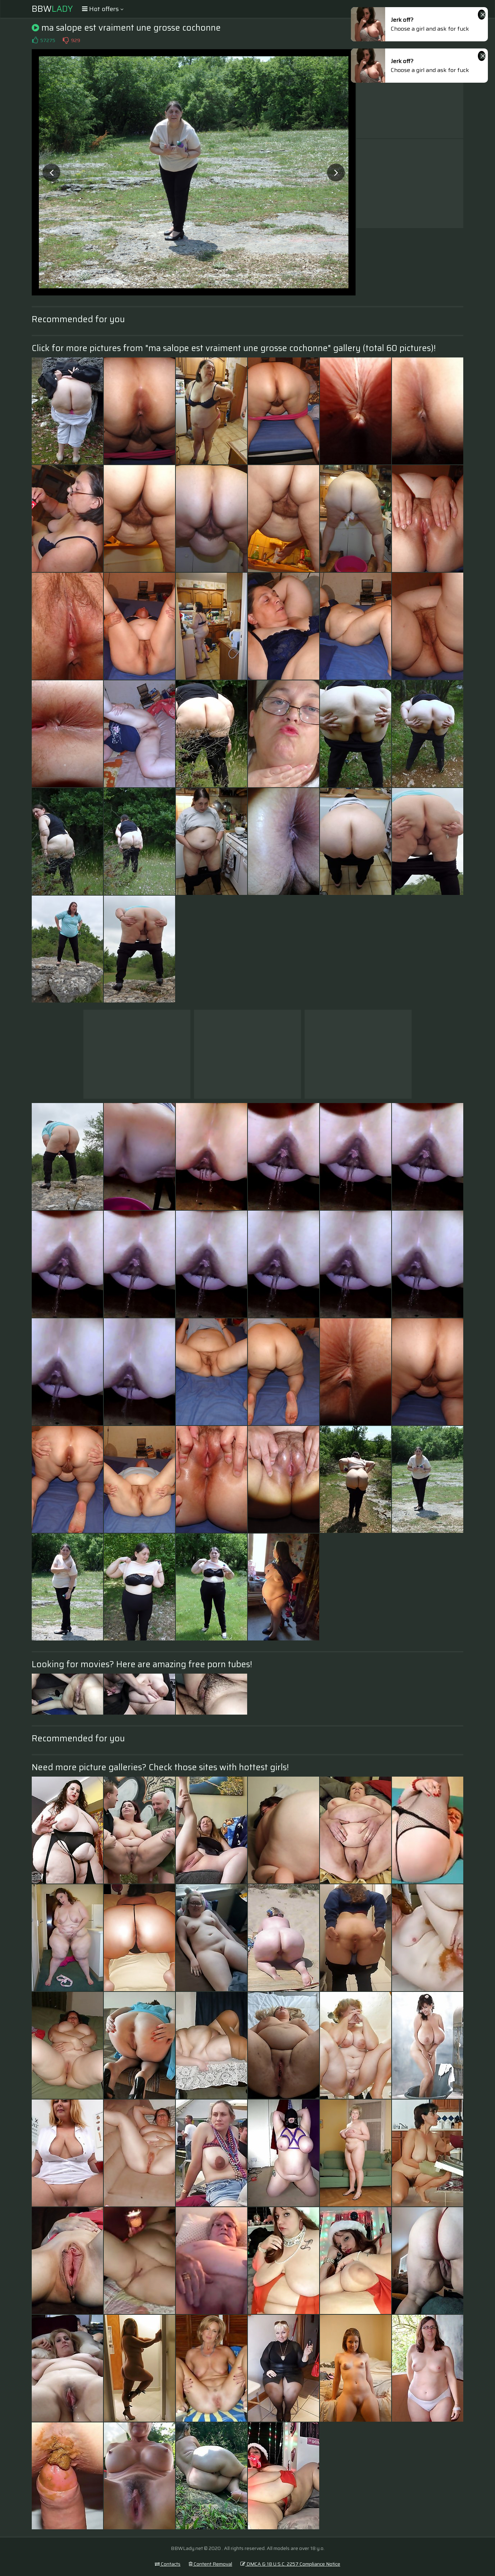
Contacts (167, 2564)
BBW (52, 9)
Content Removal (210, 2564)
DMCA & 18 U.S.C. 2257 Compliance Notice (290, 2564)
